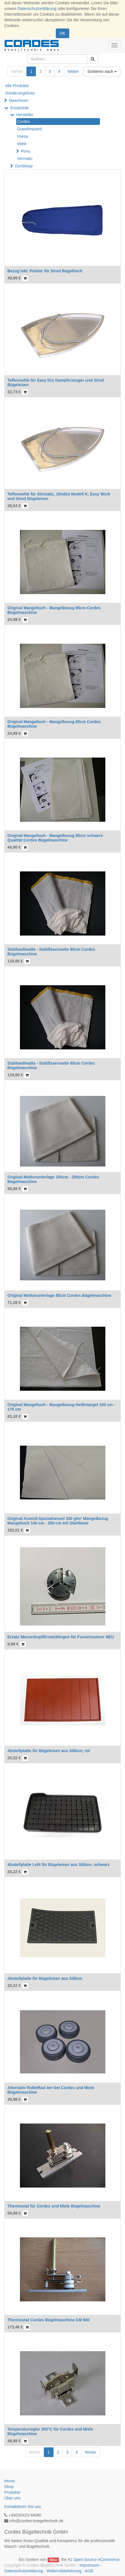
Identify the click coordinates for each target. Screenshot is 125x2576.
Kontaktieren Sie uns (22, 2506)
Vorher (17, 71)
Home (9, 2481)
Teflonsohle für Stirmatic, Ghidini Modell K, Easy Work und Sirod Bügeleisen (58, 496)
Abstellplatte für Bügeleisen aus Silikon (44, 1978)
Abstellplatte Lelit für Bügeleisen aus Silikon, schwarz (58, 1864)
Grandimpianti (29, 129)
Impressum (89, 2565)
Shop (9, 2486)
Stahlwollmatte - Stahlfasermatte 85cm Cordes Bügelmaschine (51, 951)
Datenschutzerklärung (37, 8)
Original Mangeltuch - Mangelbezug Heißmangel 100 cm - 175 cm (61, 1406)
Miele (21, 143)
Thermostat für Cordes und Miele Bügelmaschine (54, 2206)
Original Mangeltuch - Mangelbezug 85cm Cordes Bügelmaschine (54, 610)
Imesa (22, 136)
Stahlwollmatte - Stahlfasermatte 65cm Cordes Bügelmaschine (51, 1065)
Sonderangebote (20, 93)
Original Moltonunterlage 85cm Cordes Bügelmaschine (59, 1295)
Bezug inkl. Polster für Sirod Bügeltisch (44, 271)
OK (62, 33)
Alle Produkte (17, 85)
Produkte (12, 2492)
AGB (89, 2571)
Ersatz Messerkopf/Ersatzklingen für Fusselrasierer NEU (60, 1637)
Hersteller (24, 114)
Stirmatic (24, 158)
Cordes (23, 121)
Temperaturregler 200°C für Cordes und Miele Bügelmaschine (50, 2431)
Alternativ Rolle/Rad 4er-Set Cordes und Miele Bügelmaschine (50, 2089)
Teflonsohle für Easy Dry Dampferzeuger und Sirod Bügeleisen (55, 382)
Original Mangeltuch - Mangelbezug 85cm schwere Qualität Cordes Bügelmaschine (55, 837)
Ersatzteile (19, 108)
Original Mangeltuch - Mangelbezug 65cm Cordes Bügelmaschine (54, 723)
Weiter (73, 71)
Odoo (53, 2559)
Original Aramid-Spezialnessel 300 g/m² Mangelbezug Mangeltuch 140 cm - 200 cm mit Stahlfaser (57, 1520)
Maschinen (18, 100)
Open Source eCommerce (96, 2559)
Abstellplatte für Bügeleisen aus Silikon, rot (48, 1750)
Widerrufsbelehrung (64, 2571)
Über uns (12, 2498)
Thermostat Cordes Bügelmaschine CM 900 (48, 2320)
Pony (25, 151)
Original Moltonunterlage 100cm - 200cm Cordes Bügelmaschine (53, 1179)
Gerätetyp (23, 166)
